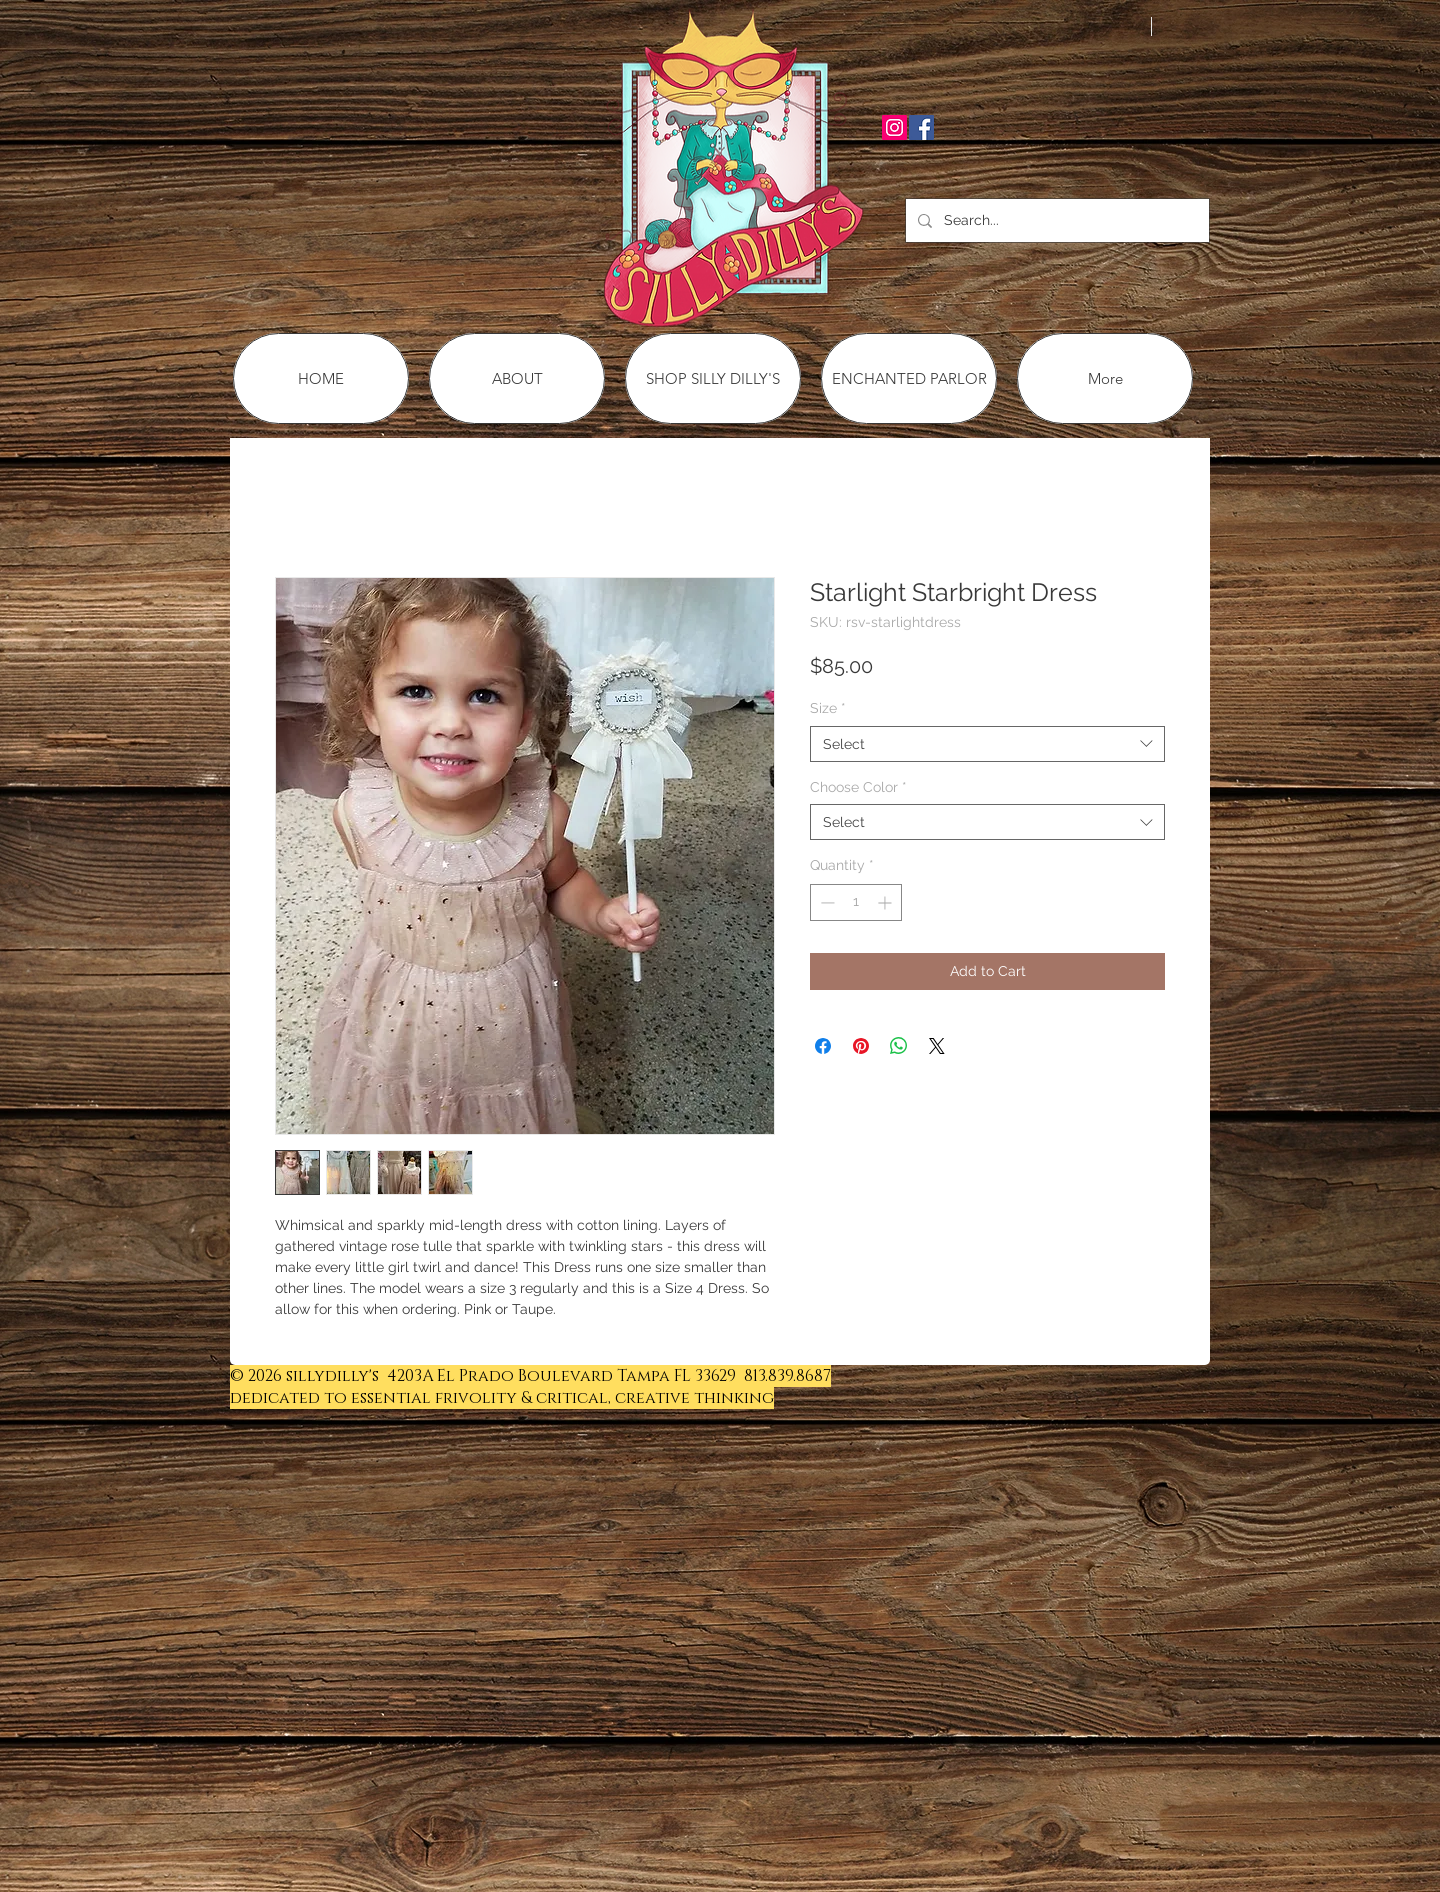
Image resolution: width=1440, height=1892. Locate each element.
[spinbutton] (856, 902)
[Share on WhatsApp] (899, 1046)
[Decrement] (825, 902)
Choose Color (858, 787)
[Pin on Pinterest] (861, 1046)
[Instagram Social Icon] (894, 127)
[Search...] (1055, 220)
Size (828, 708)
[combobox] (987, 744)
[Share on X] (937, 1046)
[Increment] (886, 902)
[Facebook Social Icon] (921, 127)
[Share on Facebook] (823, 1046)
